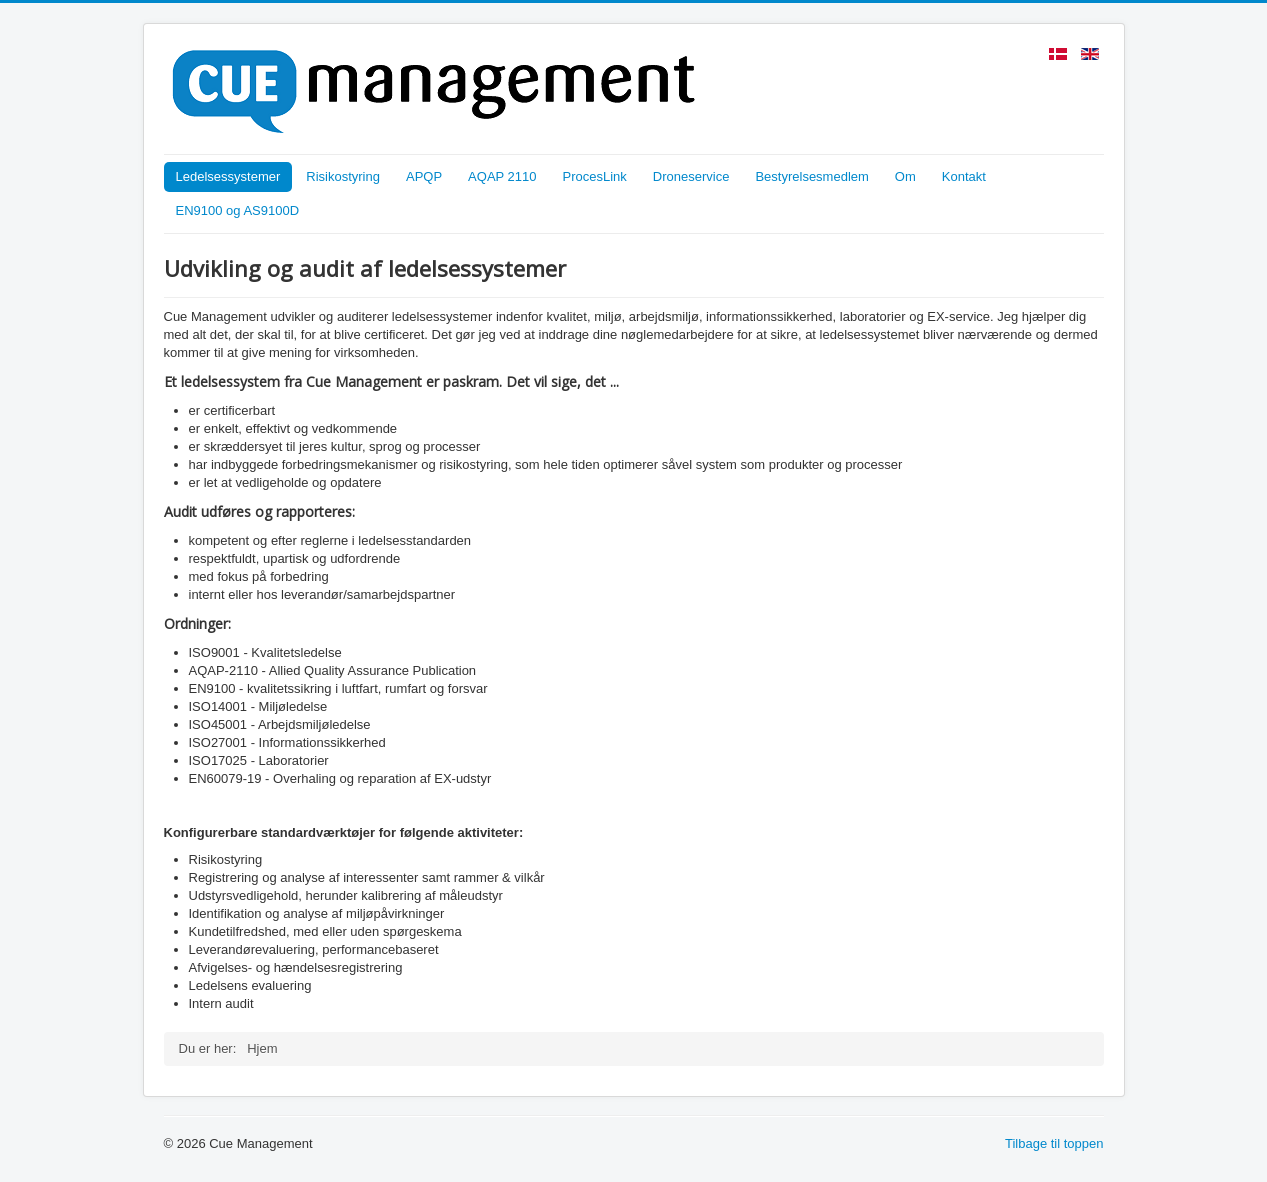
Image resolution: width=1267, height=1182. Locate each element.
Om (905, 176)
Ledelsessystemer (228, 176)
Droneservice (691, 176)
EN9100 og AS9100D (238, 210)
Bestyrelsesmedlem (811, 176)
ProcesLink (595, 176)
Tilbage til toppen (1054, 1143)
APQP (424, 176)
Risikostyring (343, 176)
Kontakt (964, 176)
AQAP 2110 (502, 176)
